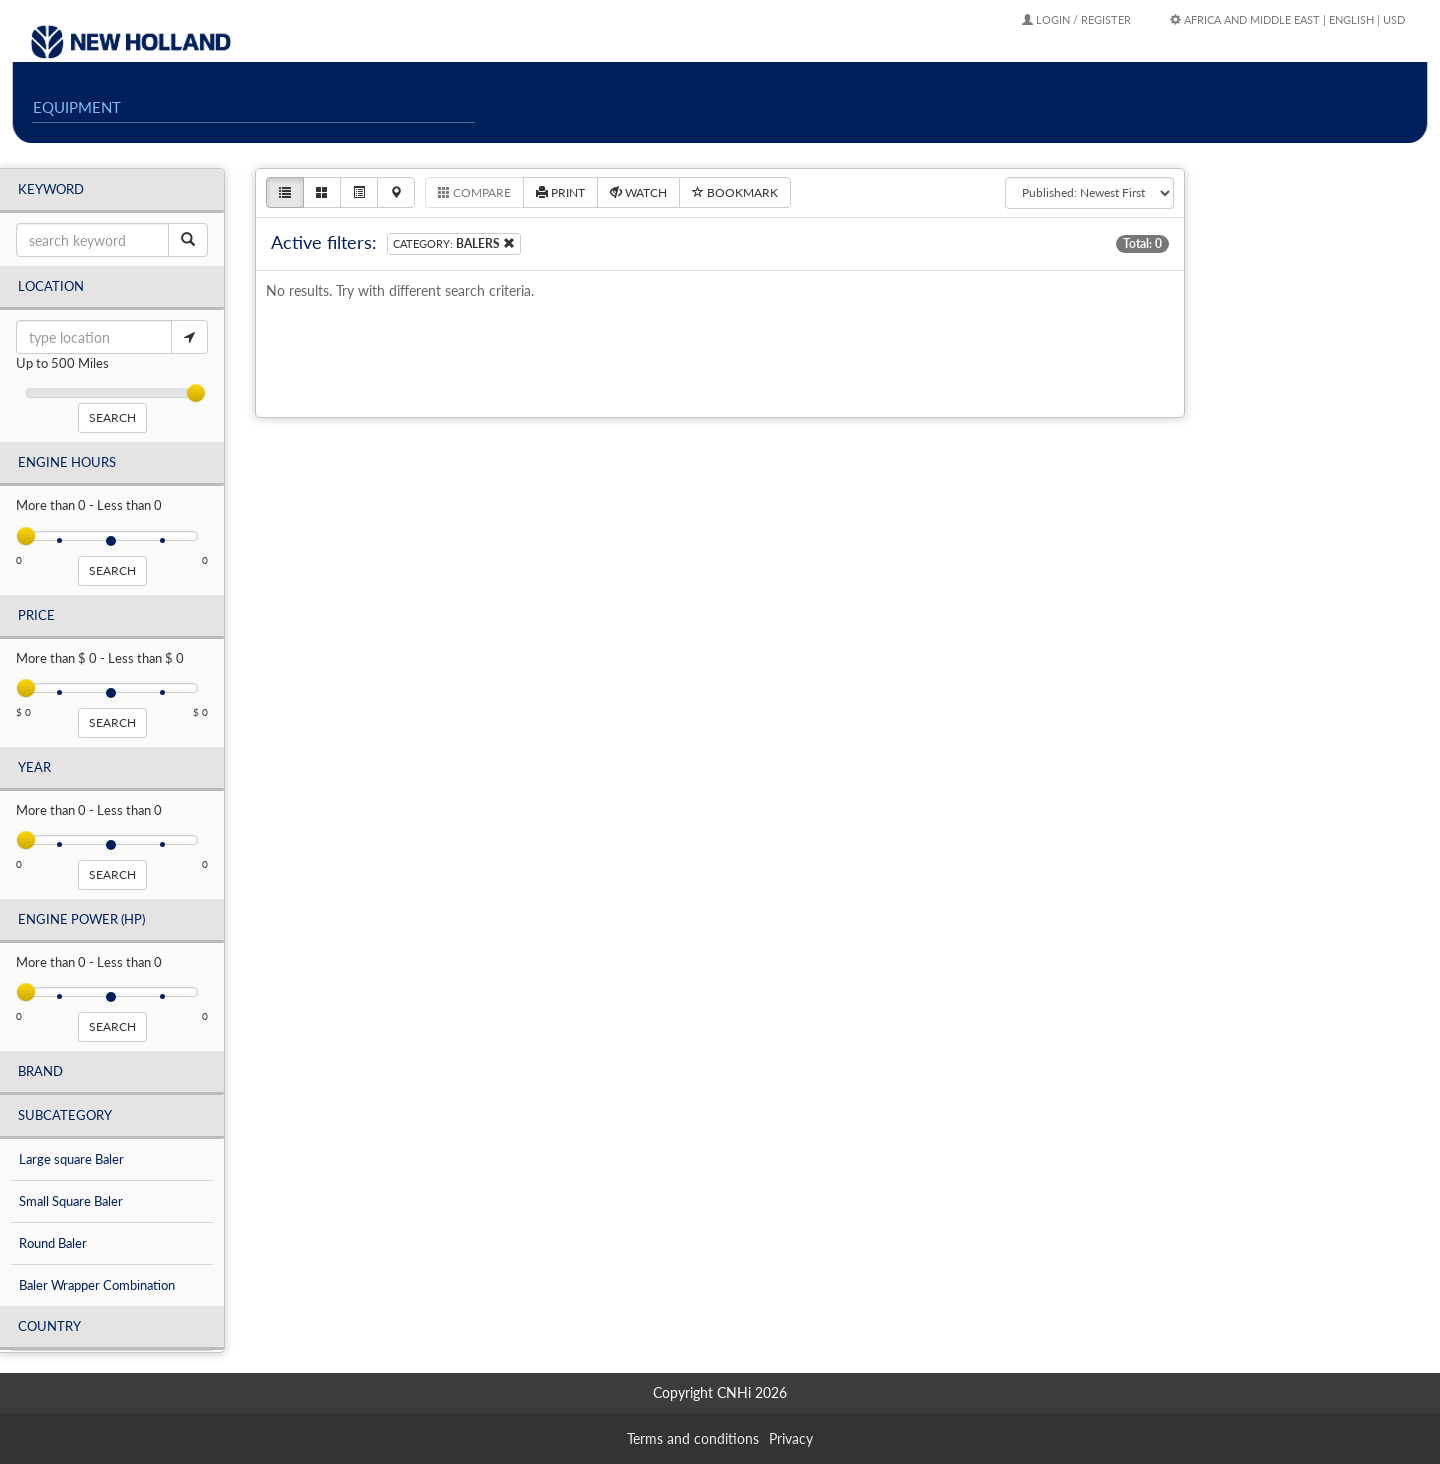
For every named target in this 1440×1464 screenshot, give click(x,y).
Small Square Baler (71, 1201)
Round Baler (53, 1243)
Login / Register (1076, 19)
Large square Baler (71, 1159)
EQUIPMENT (77, 107)
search (112, 417)
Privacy (791, 1438)
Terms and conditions (693, 1438)
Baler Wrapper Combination (97, 1285)
